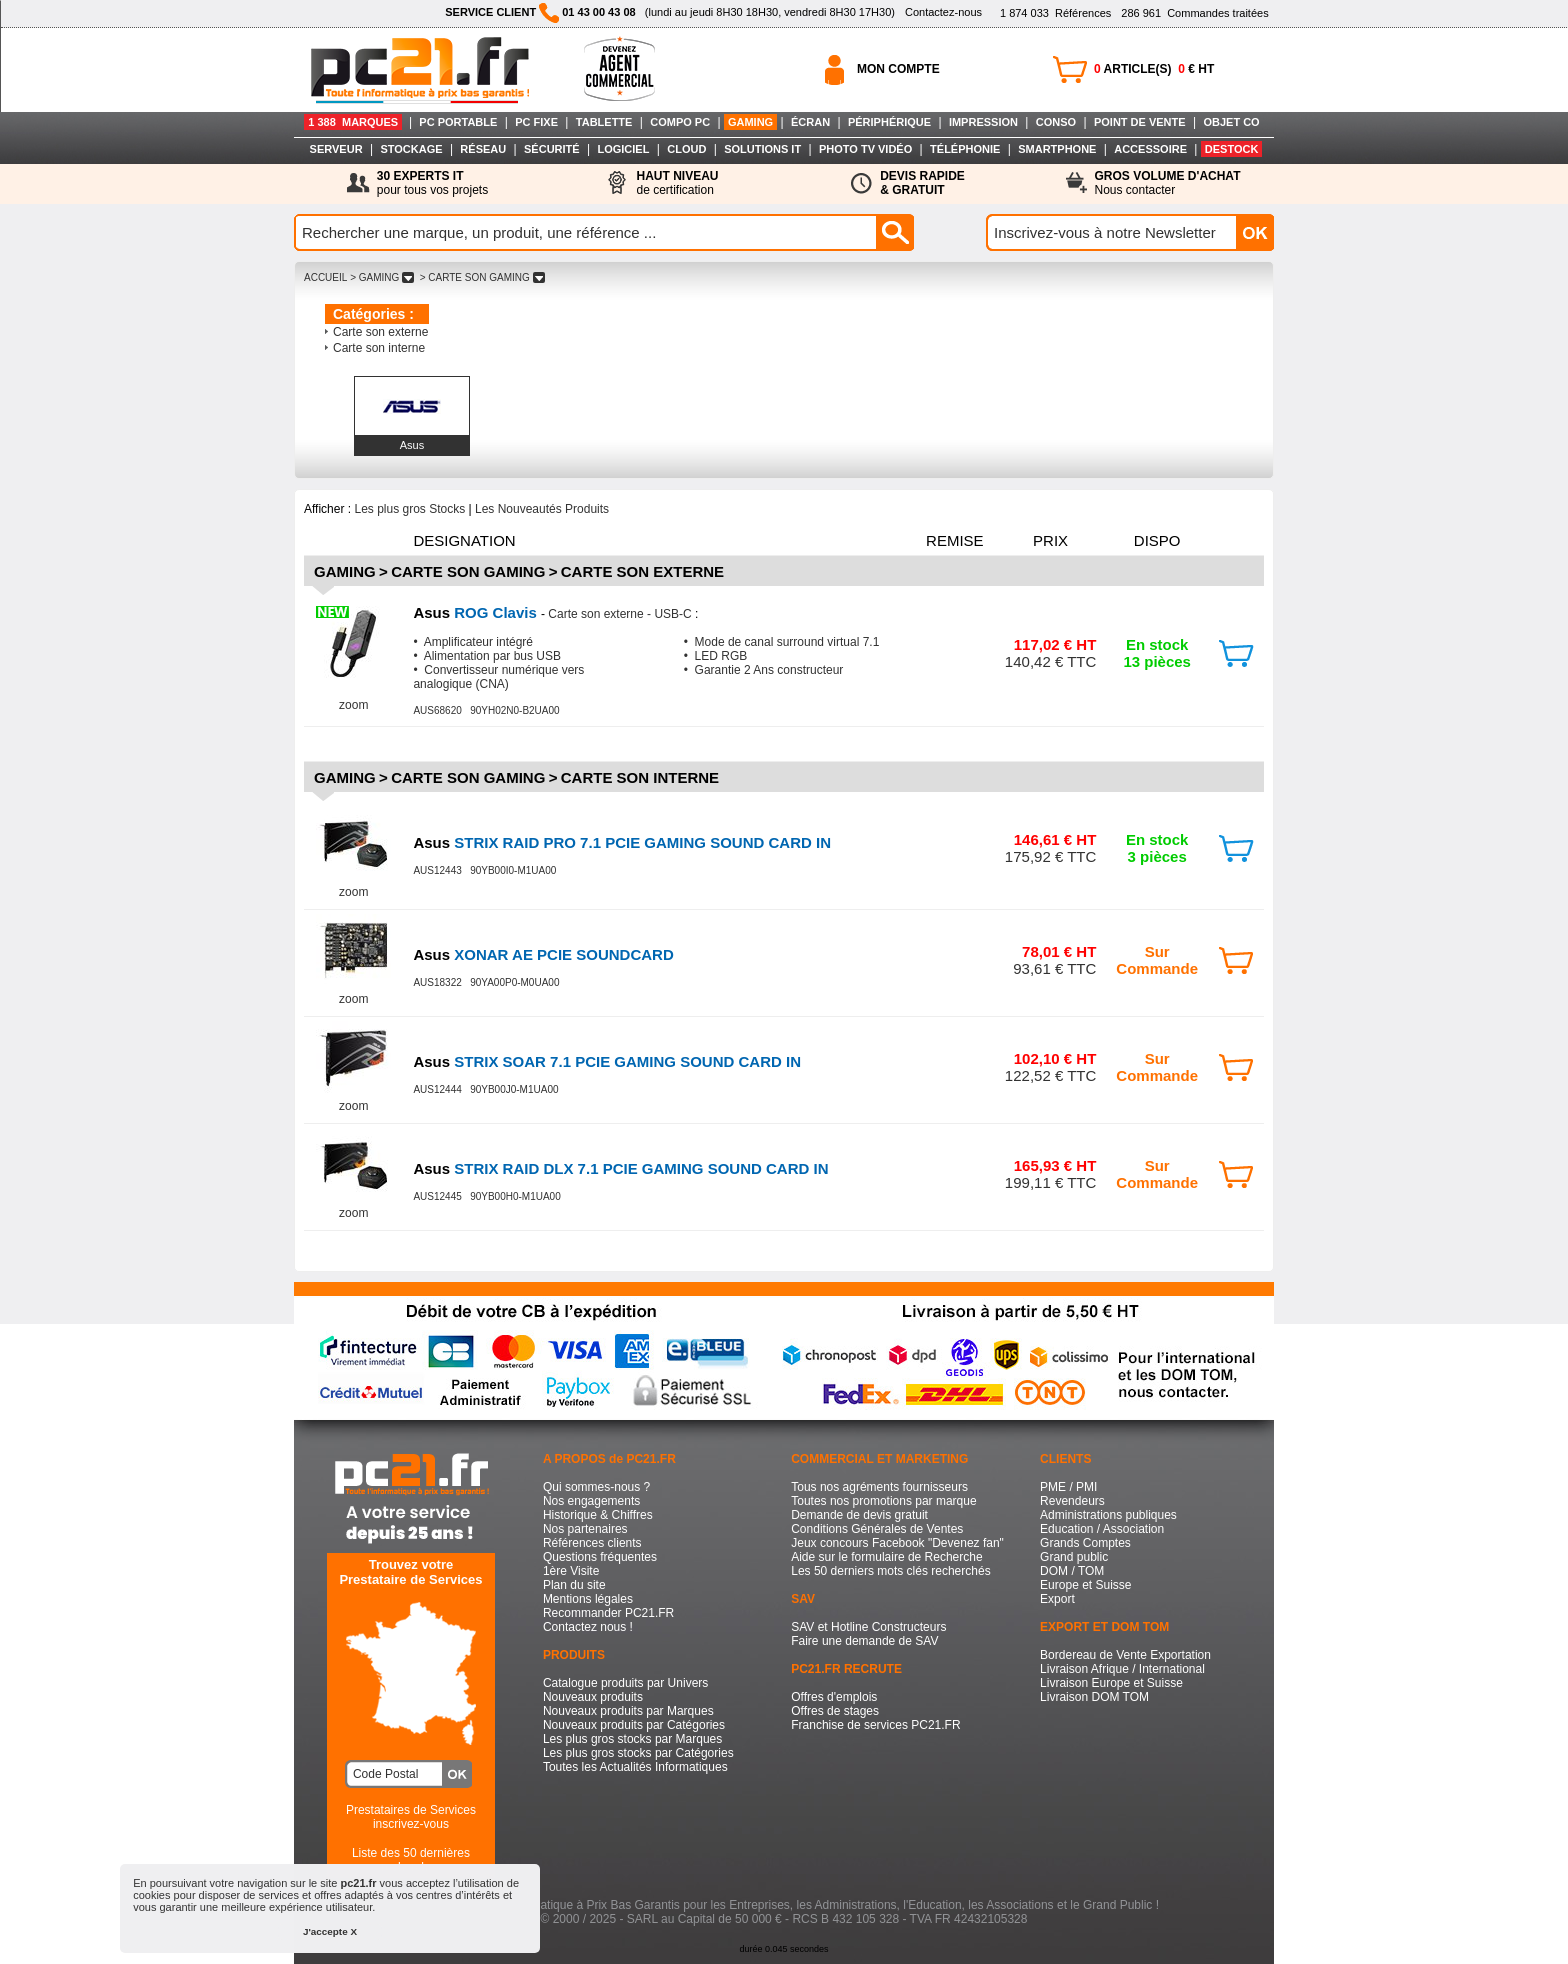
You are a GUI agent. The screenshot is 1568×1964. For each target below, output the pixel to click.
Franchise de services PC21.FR (875, 1725)
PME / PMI (1068, 1487)
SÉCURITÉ (552, 149)
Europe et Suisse (1085, 1585)
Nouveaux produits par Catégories (634, 1725)
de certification (677, 183)
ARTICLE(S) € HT (1154, 69)
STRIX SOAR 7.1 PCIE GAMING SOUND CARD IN (607, 1061)
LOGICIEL (623, 149)
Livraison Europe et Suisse (1111, 1683)
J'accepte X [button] (330, 1931)
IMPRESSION (983, 122)
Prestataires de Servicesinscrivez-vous (411, 1817)
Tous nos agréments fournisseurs (879, 1487)
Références (1055, 13)
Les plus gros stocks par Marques (632, 1739)
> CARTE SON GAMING (482, 277)
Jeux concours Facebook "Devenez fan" (897, 1543)
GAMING (750, 122)
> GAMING (382, 277)
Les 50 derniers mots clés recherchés (890, 1571)
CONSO (1056, 122)
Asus (412, 445)
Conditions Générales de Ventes (877, 1529)
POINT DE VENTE (1140, 122)
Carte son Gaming (468, 571)
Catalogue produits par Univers (625, 1683)
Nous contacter (1168, 183)
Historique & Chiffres (598, 1515)
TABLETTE (604, 122)
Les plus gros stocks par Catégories (638, 1753)
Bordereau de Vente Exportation (1125, 1655)
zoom (353, 705)
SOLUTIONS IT (762, 149)
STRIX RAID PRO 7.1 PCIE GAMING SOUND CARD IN (622, 842)
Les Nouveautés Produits (542, 509)
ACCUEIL (325, 277)
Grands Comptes (1085, 1543)
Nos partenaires (585, 1529)
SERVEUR (336, 149)
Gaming (345, 571)
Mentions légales (588, 1599)
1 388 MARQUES (353, 122)
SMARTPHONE (1057, 149)
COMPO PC (680, 122)
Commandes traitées (1194, 13)
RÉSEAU (483, 149)
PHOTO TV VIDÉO (865, 149)
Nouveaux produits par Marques (628, 1711)
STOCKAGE (411, 149)
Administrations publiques (1108, 1515)
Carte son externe (380, 332)
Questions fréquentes (600, 1557)
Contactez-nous (943, 12)
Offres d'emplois (834, 1697)
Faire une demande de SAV (864, 1641)
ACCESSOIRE (1150, 149)
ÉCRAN (810, 122)
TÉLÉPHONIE (965, 149)
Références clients (592, 1543)
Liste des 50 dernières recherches (411, 1860)
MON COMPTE (898, 69)
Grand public (1074, 1557)
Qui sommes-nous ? (596, 1487)
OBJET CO (1231, 122)
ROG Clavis (477, 612)
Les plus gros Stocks (409, 509)
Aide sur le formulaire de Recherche (886, 1557)
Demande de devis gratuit (859, 1515)
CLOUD (686, 149)
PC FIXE (536, 122)
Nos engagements (591, 1501)
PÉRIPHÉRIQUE (889, 122)
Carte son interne (379, 348)
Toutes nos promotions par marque (883, 1501)
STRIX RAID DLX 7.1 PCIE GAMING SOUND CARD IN (620, 1168)
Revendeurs (1072, 1501)
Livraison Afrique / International (1122, 1669)
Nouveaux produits (593, 1697)
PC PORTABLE (458, 122)
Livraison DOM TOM (1094, 1697)
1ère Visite (571, 1571)
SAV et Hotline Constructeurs (868, 1627)
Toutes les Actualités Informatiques (635, 1767)
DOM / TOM (1072, 1571)
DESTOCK (1232, 149)
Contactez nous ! (588, 1627)
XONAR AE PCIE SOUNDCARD (543, 954)
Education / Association (1102, 1529)
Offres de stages (835, 1711)
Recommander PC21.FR (608, 1613)
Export (1057, 1599)
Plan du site (574, 1585)
